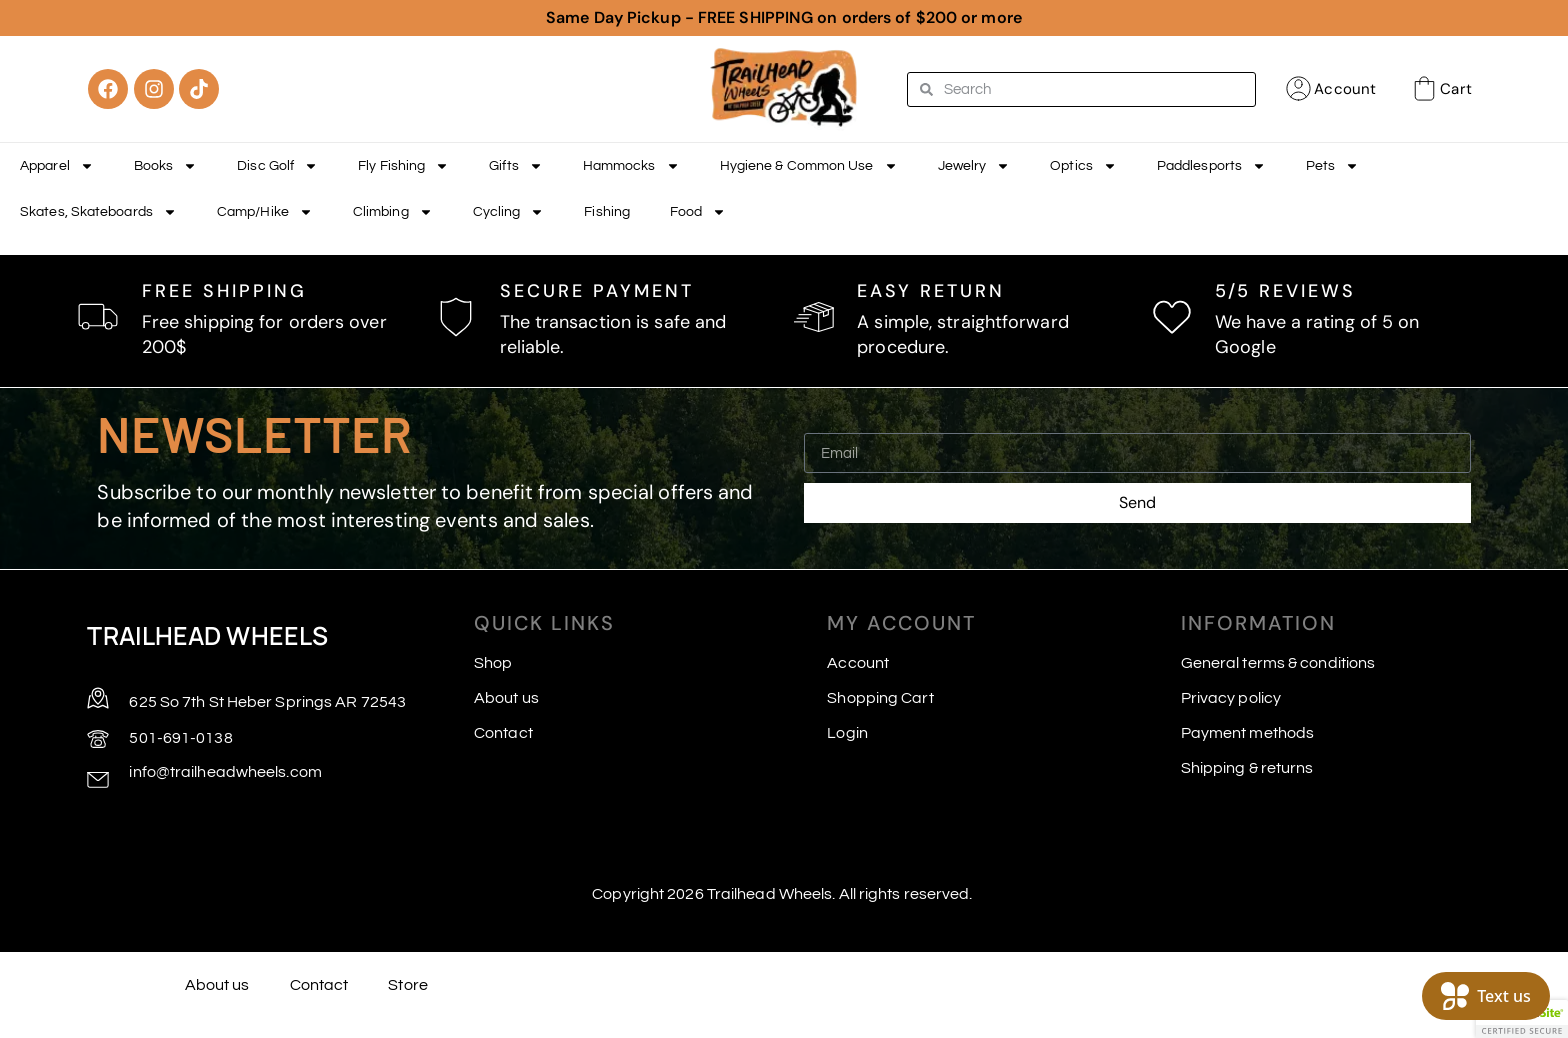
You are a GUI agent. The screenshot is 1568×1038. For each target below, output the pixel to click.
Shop (493, 663)
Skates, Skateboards (98, 212)
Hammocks (631, 166)
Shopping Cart (880, 698)
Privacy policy (1231, 698)
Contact (503, 733)
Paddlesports (1211, 166)
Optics (1083, 166)
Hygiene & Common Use (809, 166)
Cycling (509, 212)
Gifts (516, 166)
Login (847, 733)
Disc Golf (277, 166)
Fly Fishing (403, 166)
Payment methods (1248, 733)
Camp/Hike (265, 212)
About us (506, 698)
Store (408, 985)
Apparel (57, 166)
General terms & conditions (1278, 663)
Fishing (607, 212)
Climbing (393, 212)
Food (698, 212)
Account (1345, 89)
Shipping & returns (1247, 768)
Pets (1332, 166)
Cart (1455, 89)
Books (166, 166)
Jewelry (974, 166)
